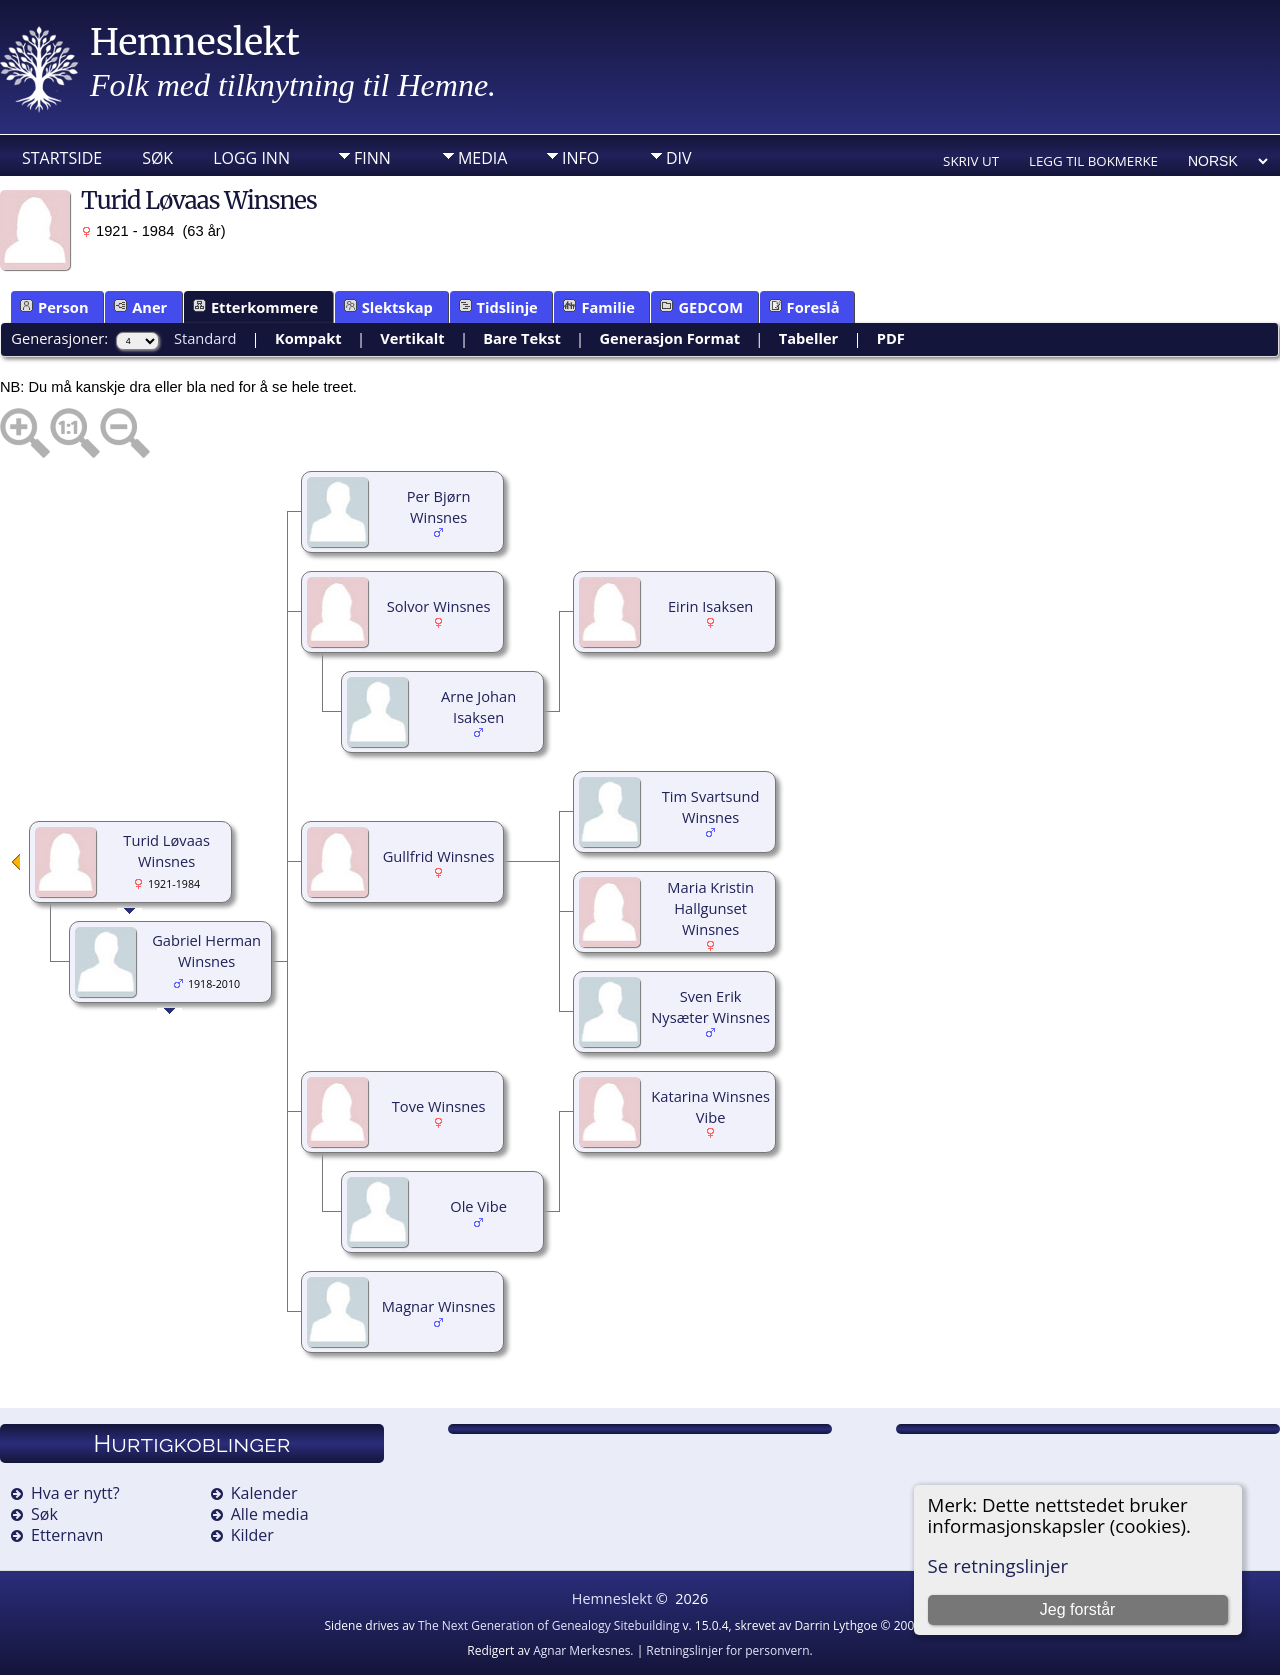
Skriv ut (971, 161)
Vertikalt (412, 338)
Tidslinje (498, 307)
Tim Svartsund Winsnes (711, 806)
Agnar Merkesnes (581, 1650)
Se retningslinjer (998, 1565)
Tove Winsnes (439, 1106)
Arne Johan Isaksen (478, 706)
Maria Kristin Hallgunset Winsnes (710, 908)
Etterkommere (255, 307)
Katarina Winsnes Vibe (710, 1106)
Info (580, 158)
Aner (140, 307)
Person (54, 307)
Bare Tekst (522, 338)
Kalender (264, 1493)
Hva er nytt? (75, 1493)
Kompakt (308, 338)
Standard (205, 338)
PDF (891, 338)
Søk (157, 158)
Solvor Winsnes (439, 606)
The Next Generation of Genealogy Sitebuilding (549, 1625)
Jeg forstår (1078, 1609)
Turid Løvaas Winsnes (166, 850)
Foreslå (804, 307)
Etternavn (67, 1535)
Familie (598, 307)
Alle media (270, 1514)
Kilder (252, 1535)
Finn (372, 158)
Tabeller (809, 338)
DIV (679, 158)
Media (482, 158)
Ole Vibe (478, 1206)
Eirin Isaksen (710, 606)
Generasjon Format (669, 338)
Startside (62, 158)
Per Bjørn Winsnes (439, 506)
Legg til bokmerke (1093, 161)
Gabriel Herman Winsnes (206, 950)
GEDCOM (701, 307)
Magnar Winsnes (439, 1306)
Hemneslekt (195, 42)
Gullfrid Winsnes (439, 856)
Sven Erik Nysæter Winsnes (710, 1006)
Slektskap (388, 307)
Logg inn (251, 158)
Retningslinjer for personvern (727, 1650)
